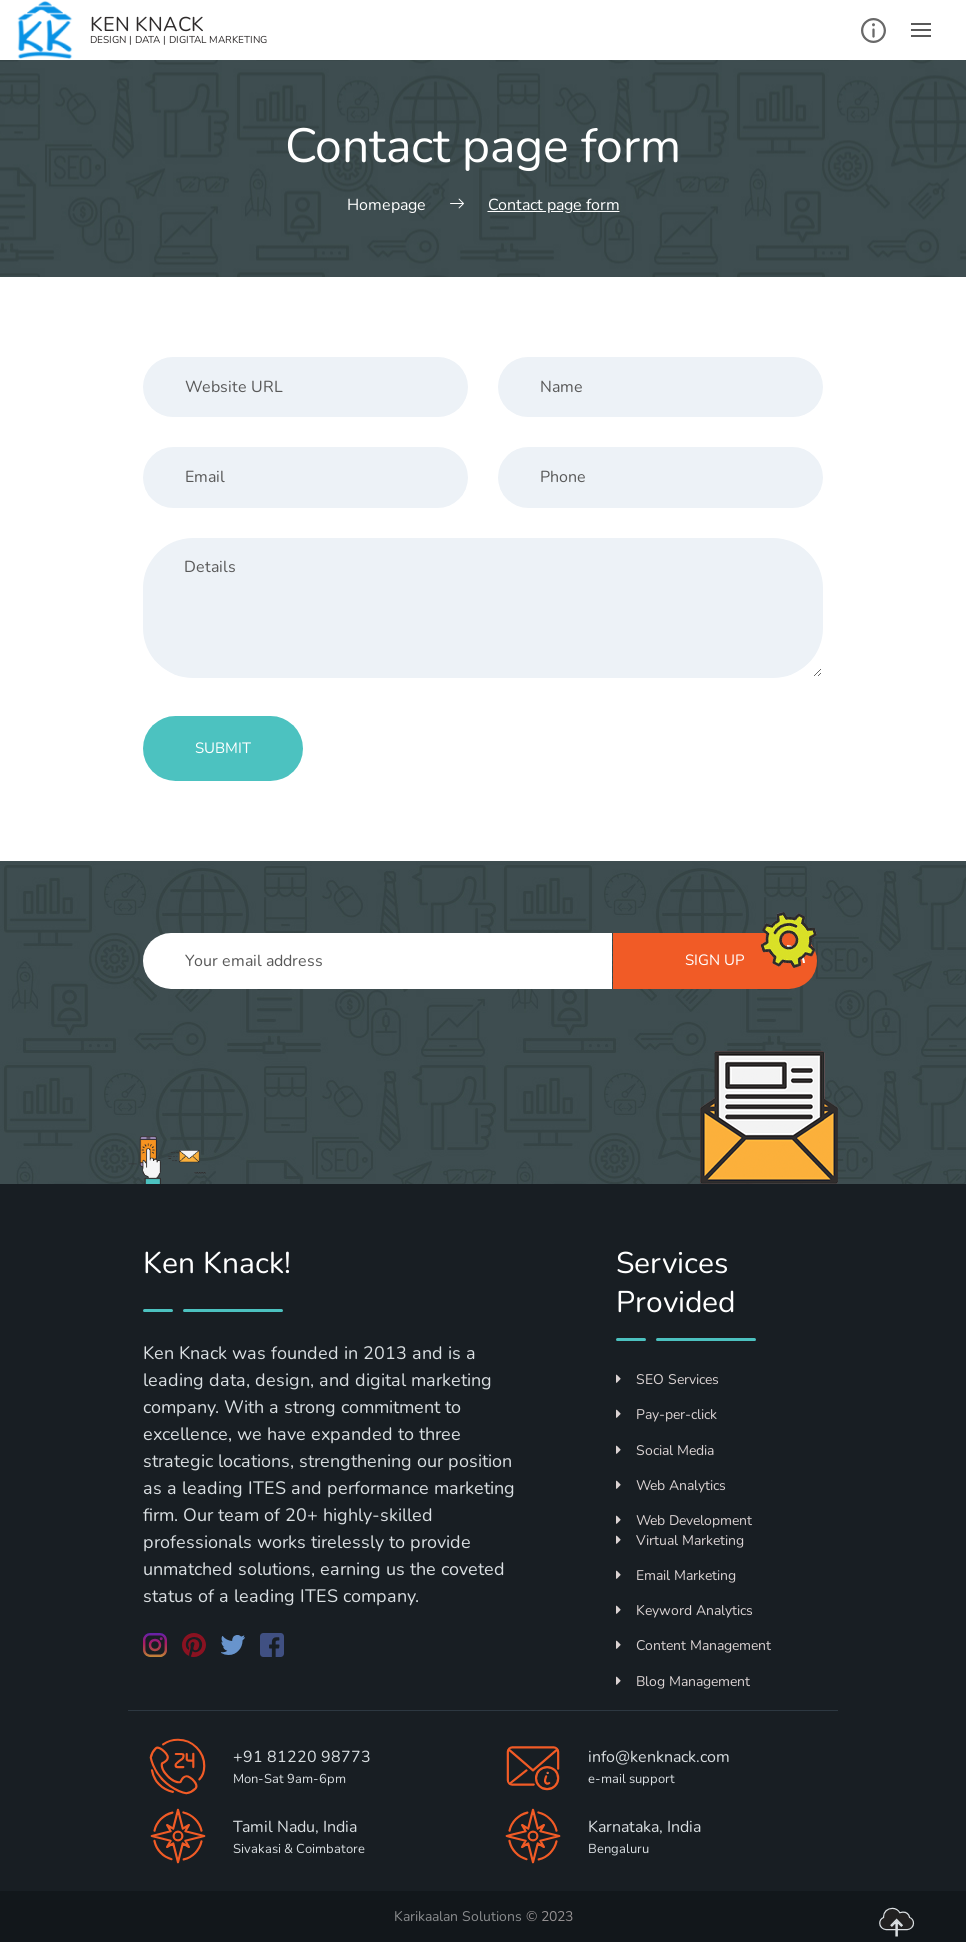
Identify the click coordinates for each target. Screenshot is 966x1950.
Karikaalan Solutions (458, 1916)
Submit (223, 748)
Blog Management (683, 1681)
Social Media (665, 1450)
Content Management (693, 1645)
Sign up (745, 958)
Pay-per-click (666, 1414)
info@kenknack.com (659, 1757)
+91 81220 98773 (302, 1757)
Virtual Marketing (680, 1540)
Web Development (684, 1520)
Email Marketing (676, 1575)
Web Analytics (671, 1485)
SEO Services (667, 1379)
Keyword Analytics (684, 1610)
